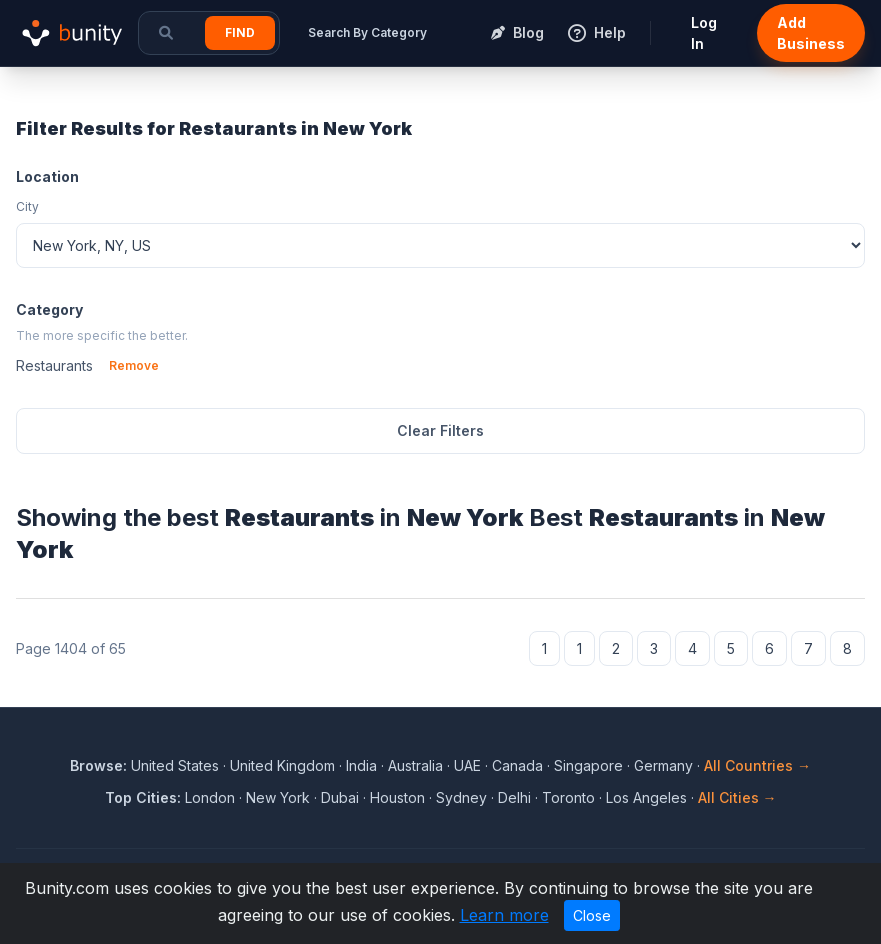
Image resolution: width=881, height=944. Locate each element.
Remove (134, 365)
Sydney (461, 797)
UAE (467, 765)
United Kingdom (282, 765)
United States (175, 765)
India (361, 765)
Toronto (568, 797)
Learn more (504, 915)
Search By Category (367, 32)
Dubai (340, 797)
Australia (415, 765)
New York (278, 797)
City (27, 206)
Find (240, 32)
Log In (704, 33)
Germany (663, 765)
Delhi (514, 797)
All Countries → (757, 765)
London (210, 797)
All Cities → (737, 797)
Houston (397, 797)
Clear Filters (440, 430)
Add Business (811, 33)
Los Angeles (646, 797)
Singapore (588, 765)
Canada (517, 765)
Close (592, 915)
